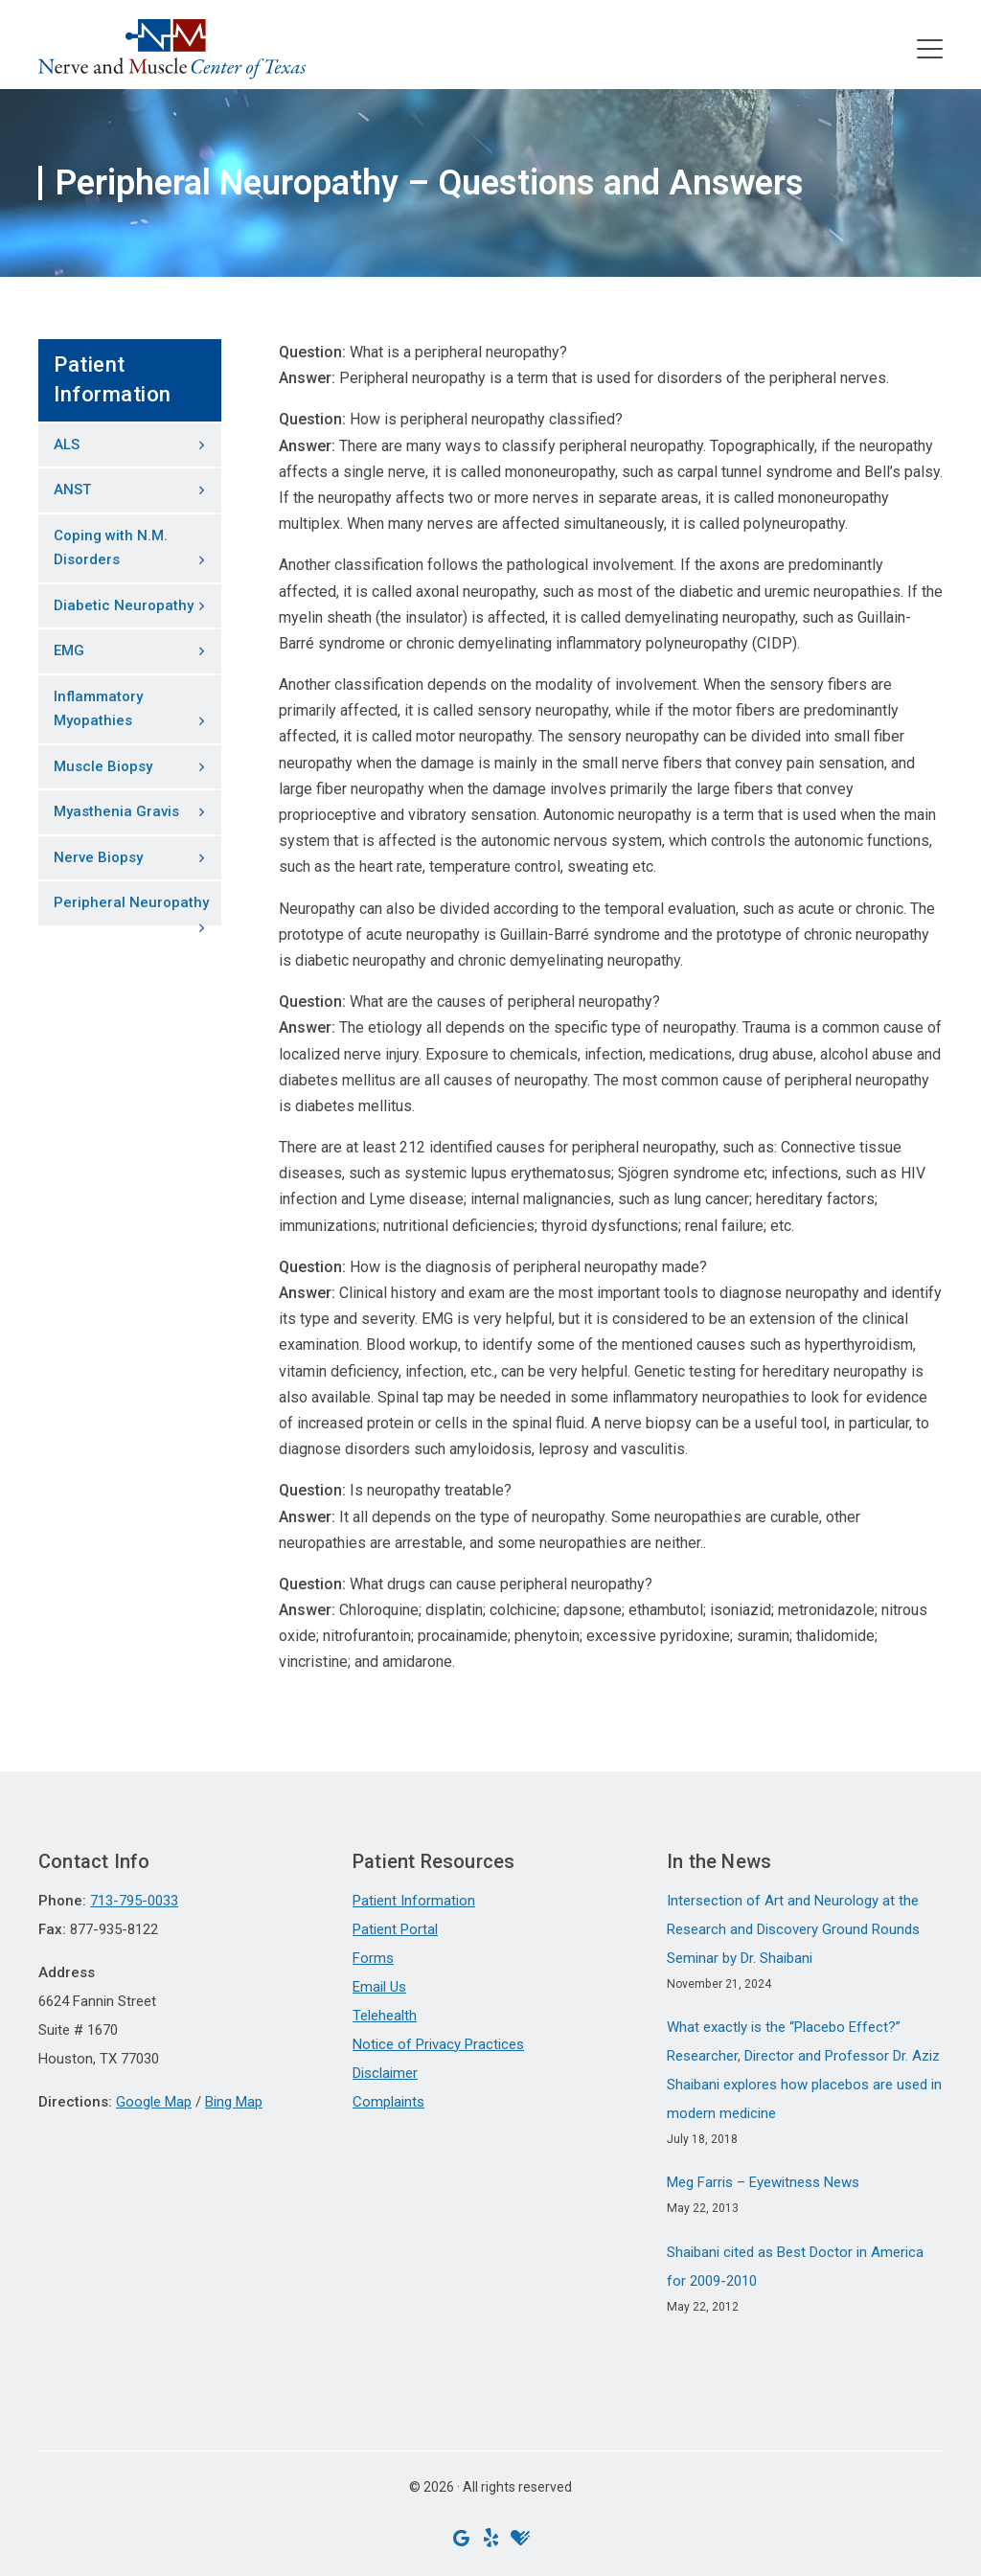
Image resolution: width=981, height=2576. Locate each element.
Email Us (379, 1986)
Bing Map (233, 2101)
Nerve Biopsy (98, 857)
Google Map (154, 2101)
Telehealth (385, 2015)
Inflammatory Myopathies (98, 709)
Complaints (388, 2101)
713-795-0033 (134, 1900)
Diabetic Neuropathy (124, 605)
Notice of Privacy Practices (438, 2044)
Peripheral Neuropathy (131, 902)
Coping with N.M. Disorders (111, 548)
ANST (72, 489)
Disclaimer (385, 2073)
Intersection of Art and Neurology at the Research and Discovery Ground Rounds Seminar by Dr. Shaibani (793, 1929)
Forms (373, 1958)
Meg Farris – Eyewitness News (763, 2182)
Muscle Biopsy (103, 766)
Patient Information (414, 1900)
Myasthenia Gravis (116, 811)
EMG (69, 650)
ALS (67, 444)
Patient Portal (395, 1929)
